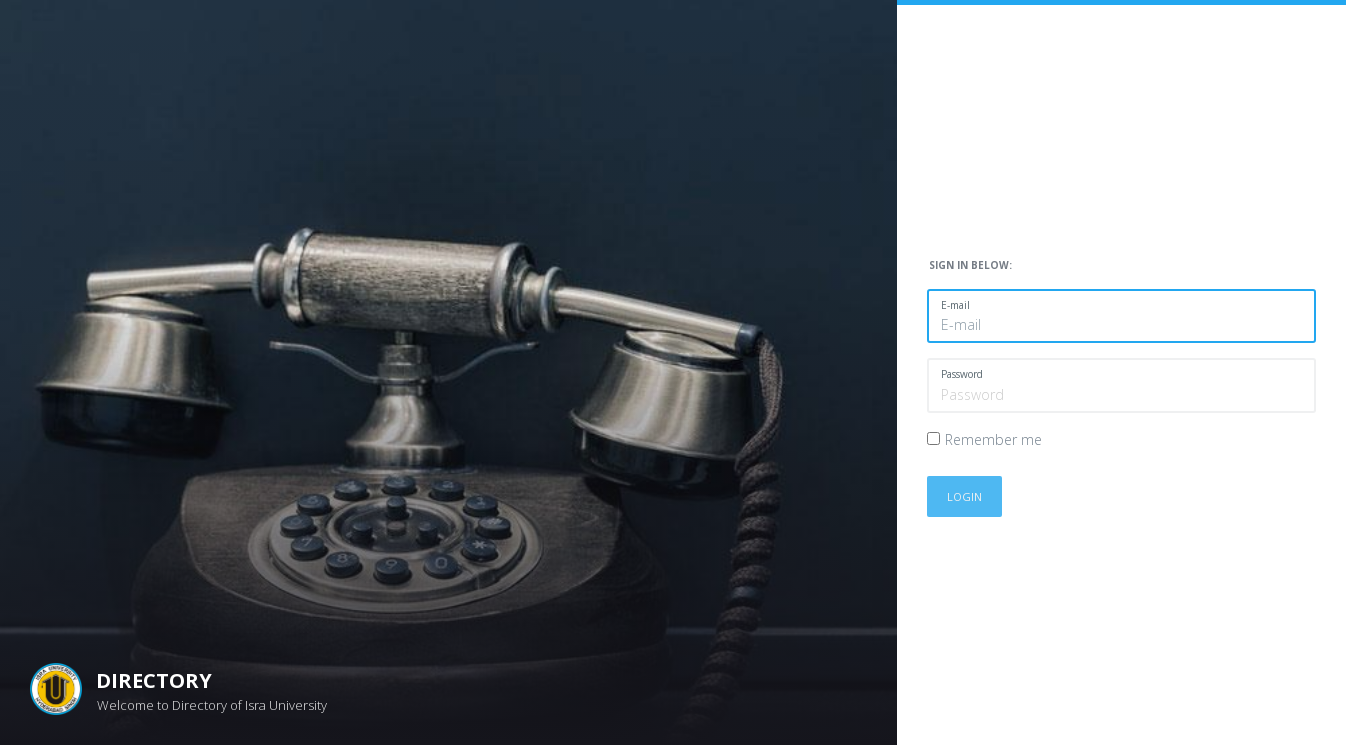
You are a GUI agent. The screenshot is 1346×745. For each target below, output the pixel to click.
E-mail (955, 305)
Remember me (993, 439)
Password (962, 374)
